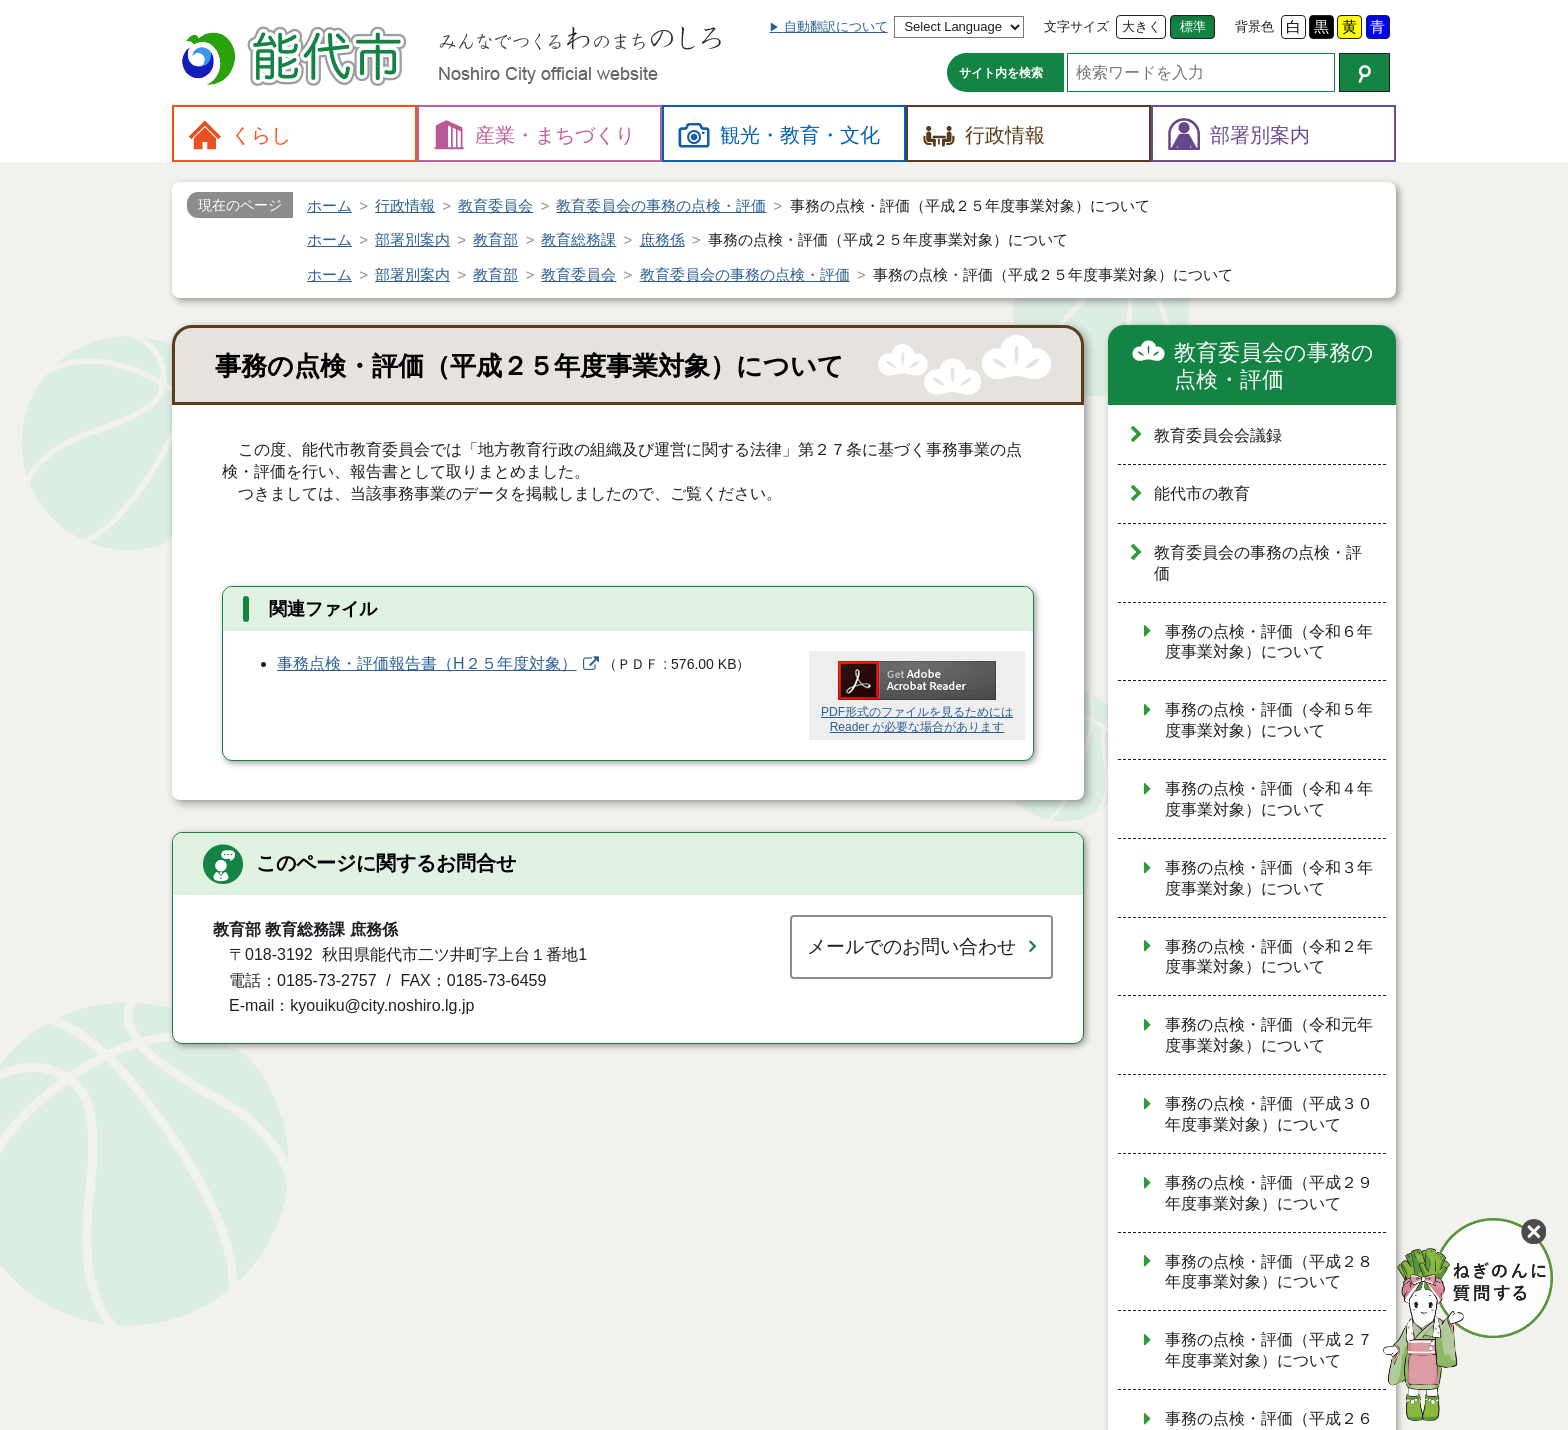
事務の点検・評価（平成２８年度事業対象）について (1269, 1272)
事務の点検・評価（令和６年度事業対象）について (1269, 642)
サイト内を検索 (1001, 73)
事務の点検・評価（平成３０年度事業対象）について (1269, 1114)
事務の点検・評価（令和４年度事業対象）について (1269, 799)
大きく (1141, 26)
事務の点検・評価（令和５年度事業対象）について (1269, 720)
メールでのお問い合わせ (911, 946)
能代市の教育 (1202, 493)
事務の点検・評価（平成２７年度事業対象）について (1269, 1350)
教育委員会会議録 (1218, 435)
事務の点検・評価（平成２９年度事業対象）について (1269, 1193)
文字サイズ (1076, 26)
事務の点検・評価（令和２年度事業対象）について (1269, 957)
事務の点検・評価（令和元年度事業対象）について (1269, 1035)
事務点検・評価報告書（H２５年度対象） (427, 663)
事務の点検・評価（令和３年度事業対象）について (1269, 878)
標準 (1193, 26)
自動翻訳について (836, 26)
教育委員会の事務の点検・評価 (1274, 366)
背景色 (1254, 26)
